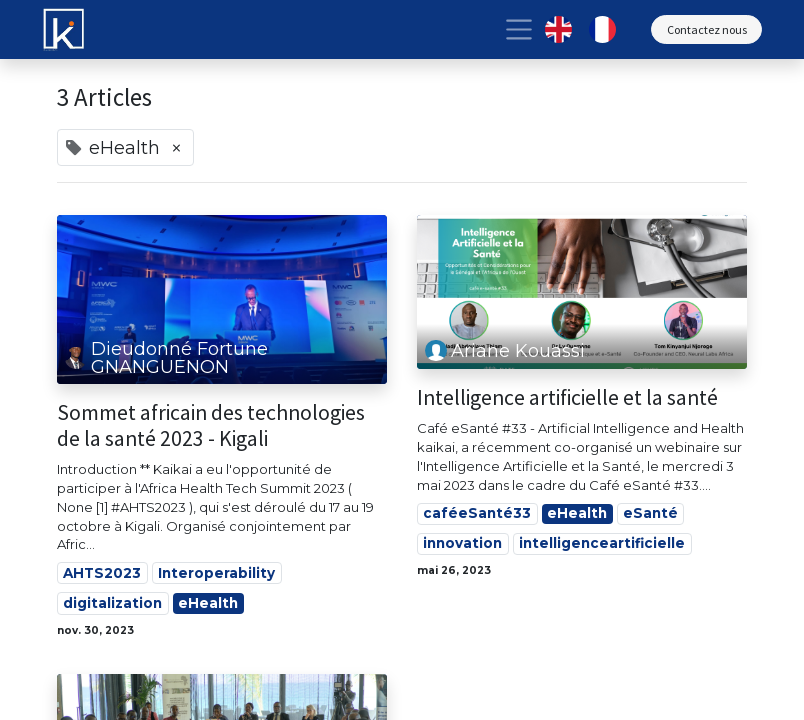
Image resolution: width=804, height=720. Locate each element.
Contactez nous (707, 29)
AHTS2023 (102, 573)
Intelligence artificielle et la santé (567, 398)
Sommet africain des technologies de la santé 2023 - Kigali (211, 426)
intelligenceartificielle (602, 543)
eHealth (208, 603)
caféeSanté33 (477, 513)
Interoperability (216, 573)
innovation (462, 543)
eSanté (650, 513)
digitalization (112, 603)
